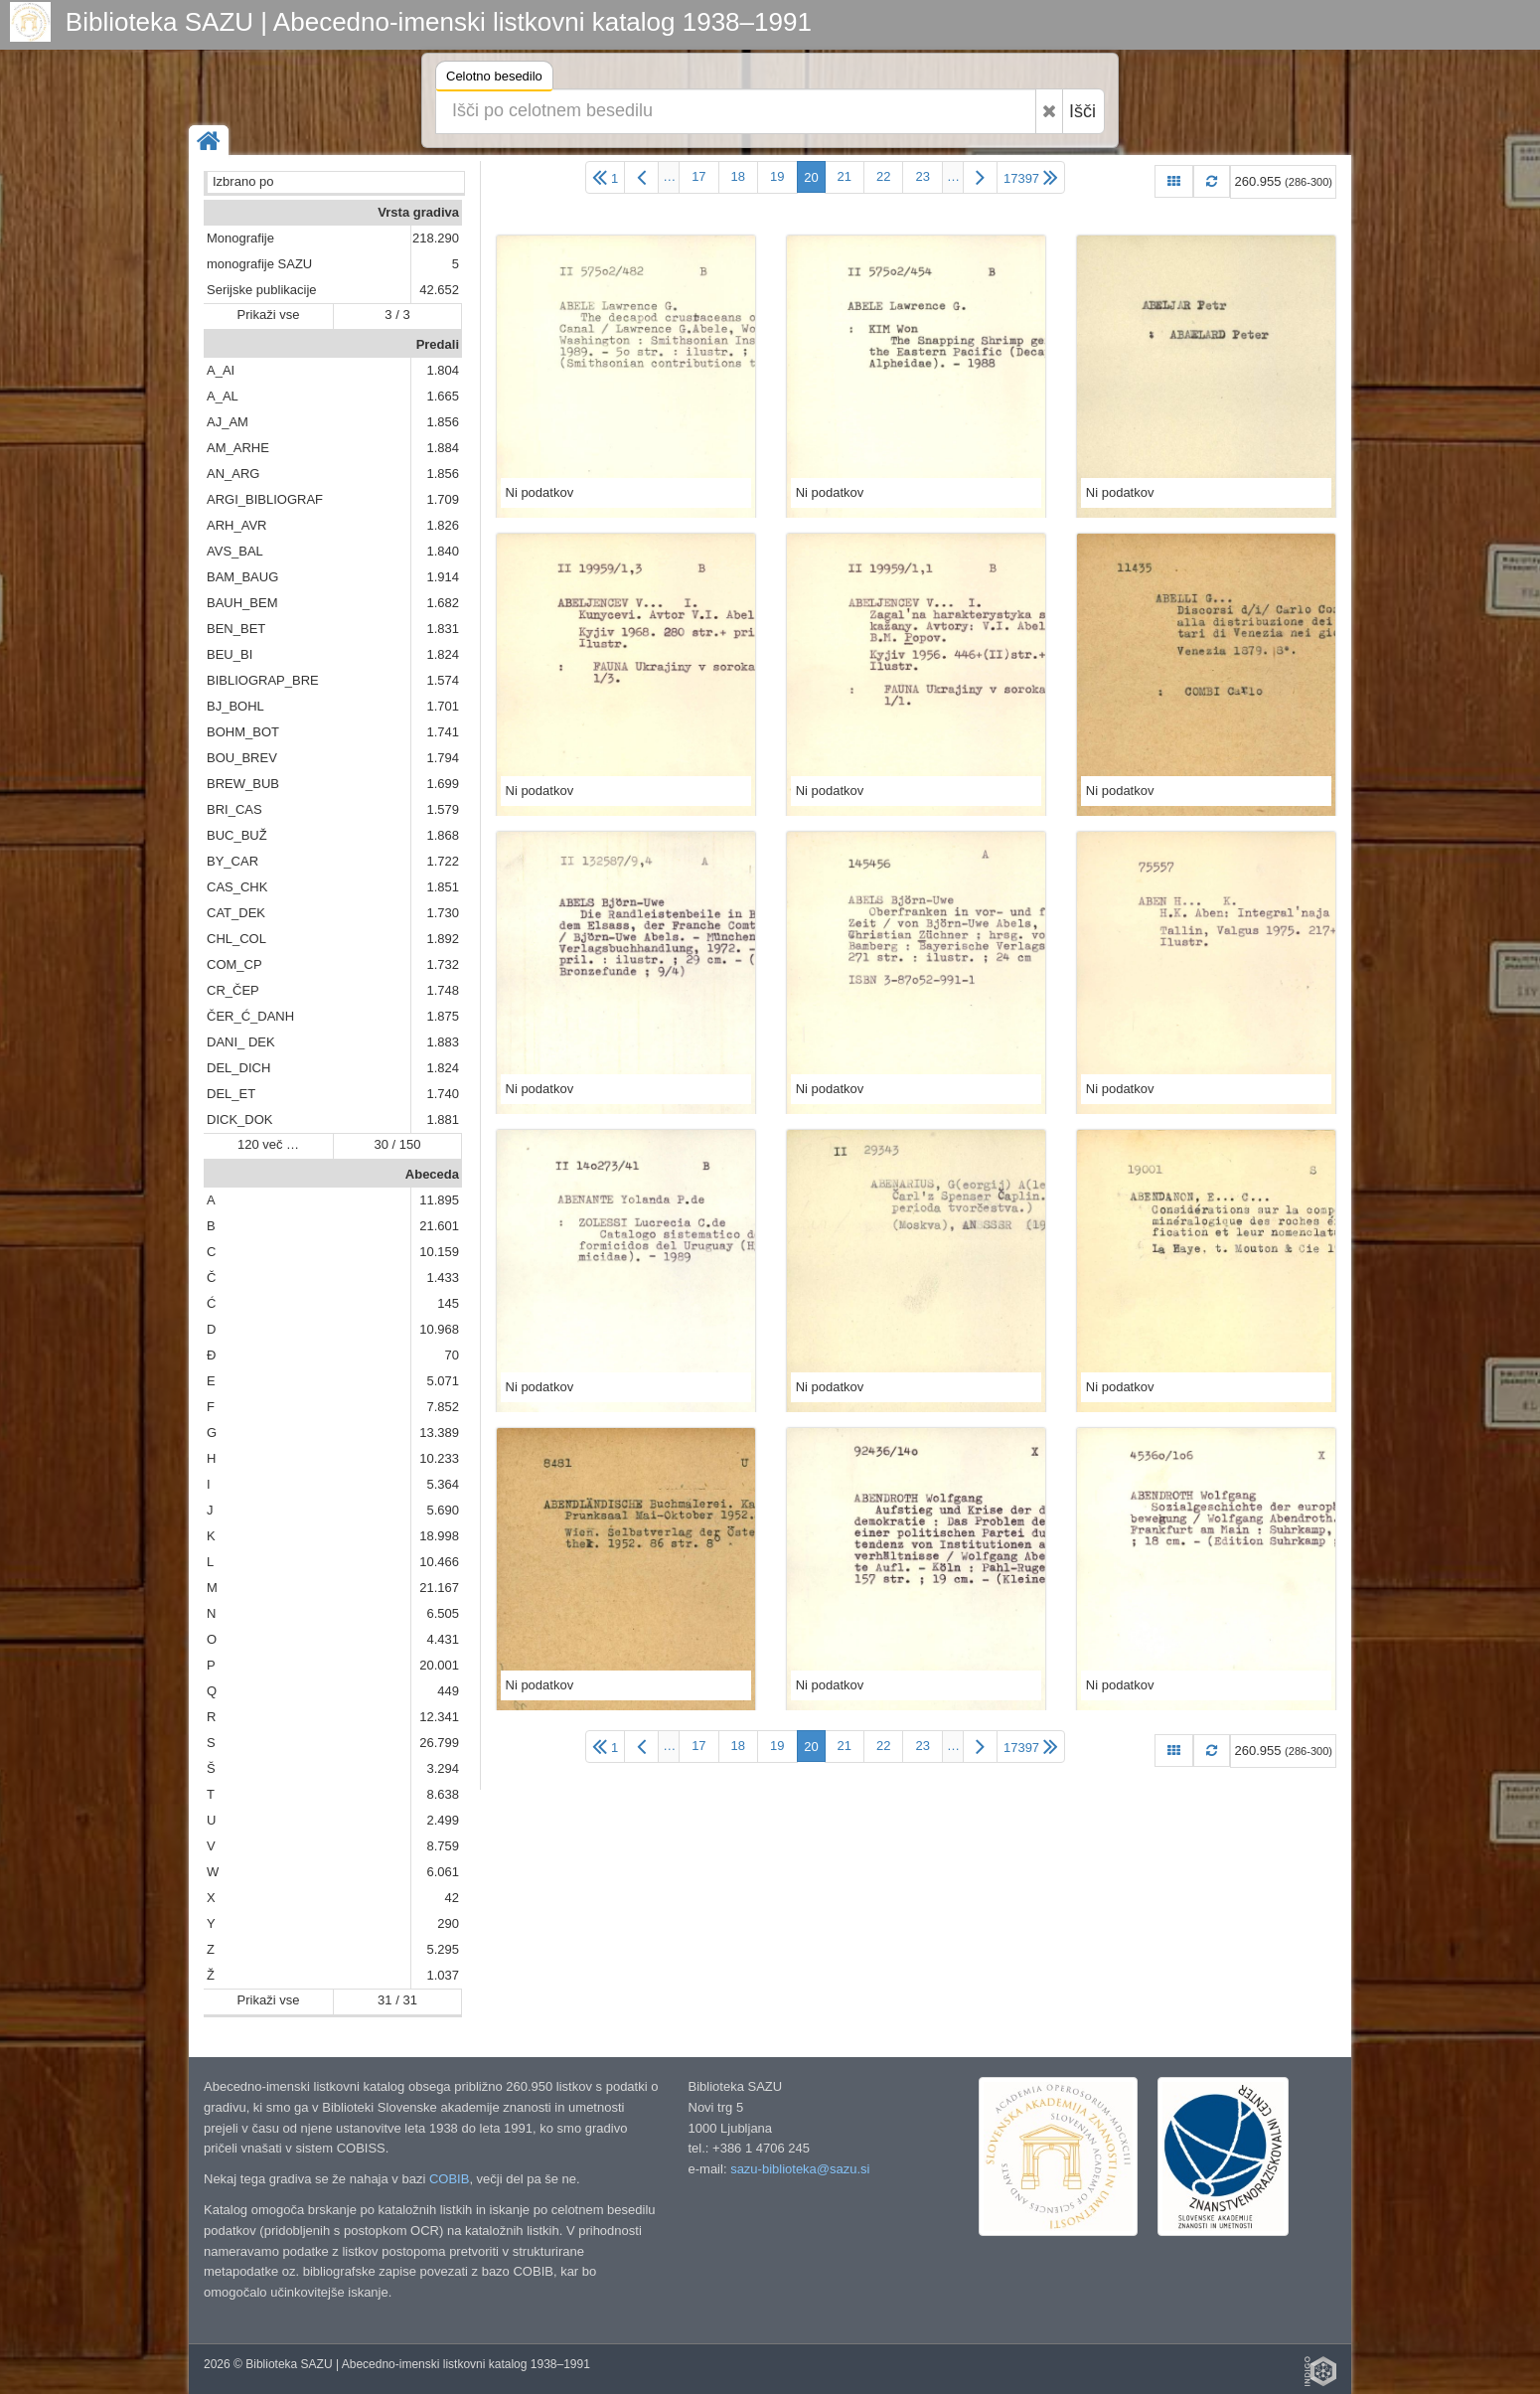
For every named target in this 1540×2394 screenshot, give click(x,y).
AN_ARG (233, 473)
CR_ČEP (233, 990)
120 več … (268, 1144)
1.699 (442, 783)
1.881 (442, 1119)
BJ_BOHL (235, 706)
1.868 (442, 835)
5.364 (442, 1484)
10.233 (439, 1458)
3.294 (442, 1768)
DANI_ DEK (241, 1042)
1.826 (442, 525)
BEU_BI (229, 654)
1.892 (442, 938)
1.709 (442, 499)
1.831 (442, 628)
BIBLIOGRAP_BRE (263, 680)
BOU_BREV (242, 757)
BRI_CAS (234, 809)
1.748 (442, 990)
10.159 (439, 1251)
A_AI (220, 370)
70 (452, 1355)
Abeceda (432, 1174)
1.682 (442, 602)
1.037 (442, 1975)
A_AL (222, 396)
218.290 (435, 238)
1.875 (442, 1016)
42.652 (439, 289)
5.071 (442, 1380)
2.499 (442, 1820)
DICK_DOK (239, 1119)
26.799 (439, 1742)
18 (738, 176)
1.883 (442, 1042)
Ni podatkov (540, 492)
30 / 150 (398, 1144)
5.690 (442, 1510)
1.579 (442, 809)
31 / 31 (397, 2000)
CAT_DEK (236, 912)
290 (448, 1923)
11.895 (439, 1200)
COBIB (449, 2178)
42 (452, 1897)
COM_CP (234, 964)
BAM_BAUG (242, 576)
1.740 (442, 1093)
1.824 (442, 654)
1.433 (442, 1277)
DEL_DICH (238, 1067)
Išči (1082, 111)
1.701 (442, 706)
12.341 (439, 1716)
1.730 (442, 912)
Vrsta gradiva (418, 212)
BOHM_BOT (243, 731)
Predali (437, 344)
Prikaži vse (268, 314)
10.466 (439, 1561)
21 (844, 176)
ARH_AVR (236, 525)
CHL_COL (236, 938)
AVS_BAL (235, 551)
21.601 (439, 1225)
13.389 (439, 1432)
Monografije (240, 238)
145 (448, 1303)
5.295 (442, 1949)
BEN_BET (236, 628)
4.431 (442, 1639)
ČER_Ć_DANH (250, 1016)
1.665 (442, 396)
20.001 (439, 1665)
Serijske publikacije (262, 289)
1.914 (442, 576)
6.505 (442, 1613)
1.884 (442, 447)
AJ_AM (227, 421)
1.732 (442, 964)
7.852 (442, 1406)
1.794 (442, 757)
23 (922, 176)
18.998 (439, 1535)
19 (777, 176)
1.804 (442, 370)
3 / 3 (397, 314)
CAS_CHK (237, 886)
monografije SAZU (259, 263)
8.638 (442, 1794)
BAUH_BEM (242, 602)
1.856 (442, 421)
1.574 (442, 680)
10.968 (439, 1329)
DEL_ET (231, 1093)
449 (448, 1690)
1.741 (442, 731)
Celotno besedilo (494, 79)
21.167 (439, 1587)
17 (698, 176)
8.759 (442, 1845)
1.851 (442, 886)
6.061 (442, 1871)
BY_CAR (232, 861)
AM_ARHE (238, 447)
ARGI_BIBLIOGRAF (265, 499)
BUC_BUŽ (237, 835)
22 (883, 176)
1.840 (442, 551)
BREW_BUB (243, 783)
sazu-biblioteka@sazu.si (799, 2168)
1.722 (442, 861)
